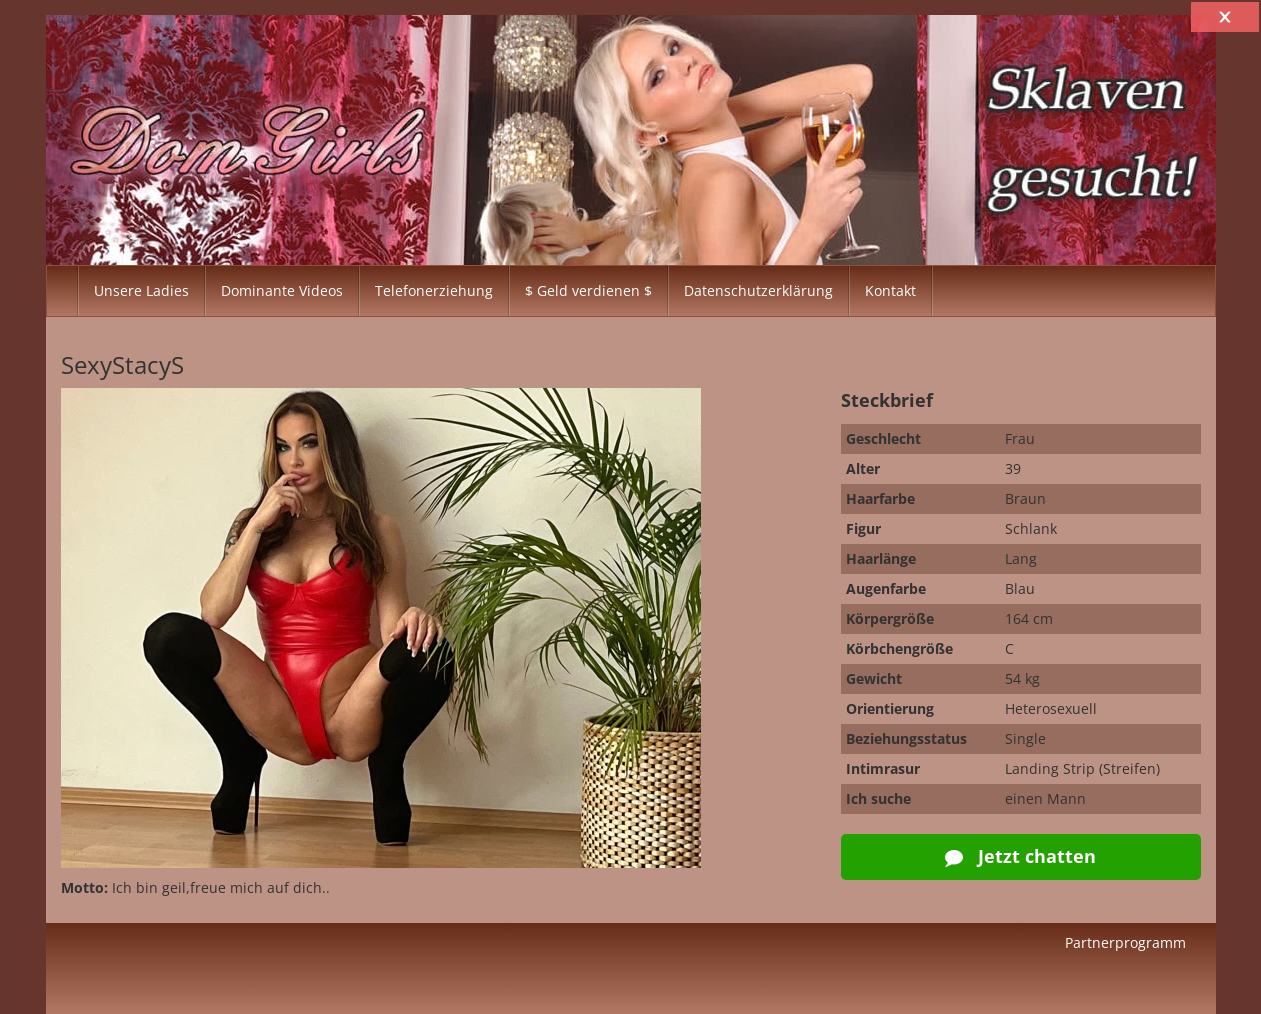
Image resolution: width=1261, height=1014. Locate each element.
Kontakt (890, 290)
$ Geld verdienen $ (588, 290)
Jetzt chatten (1020, 856)
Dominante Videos (282, 290)
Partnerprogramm (1125, 942)
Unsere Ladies (141, 290)
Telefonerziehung (434, 290)
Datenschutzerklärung (758, 290)
